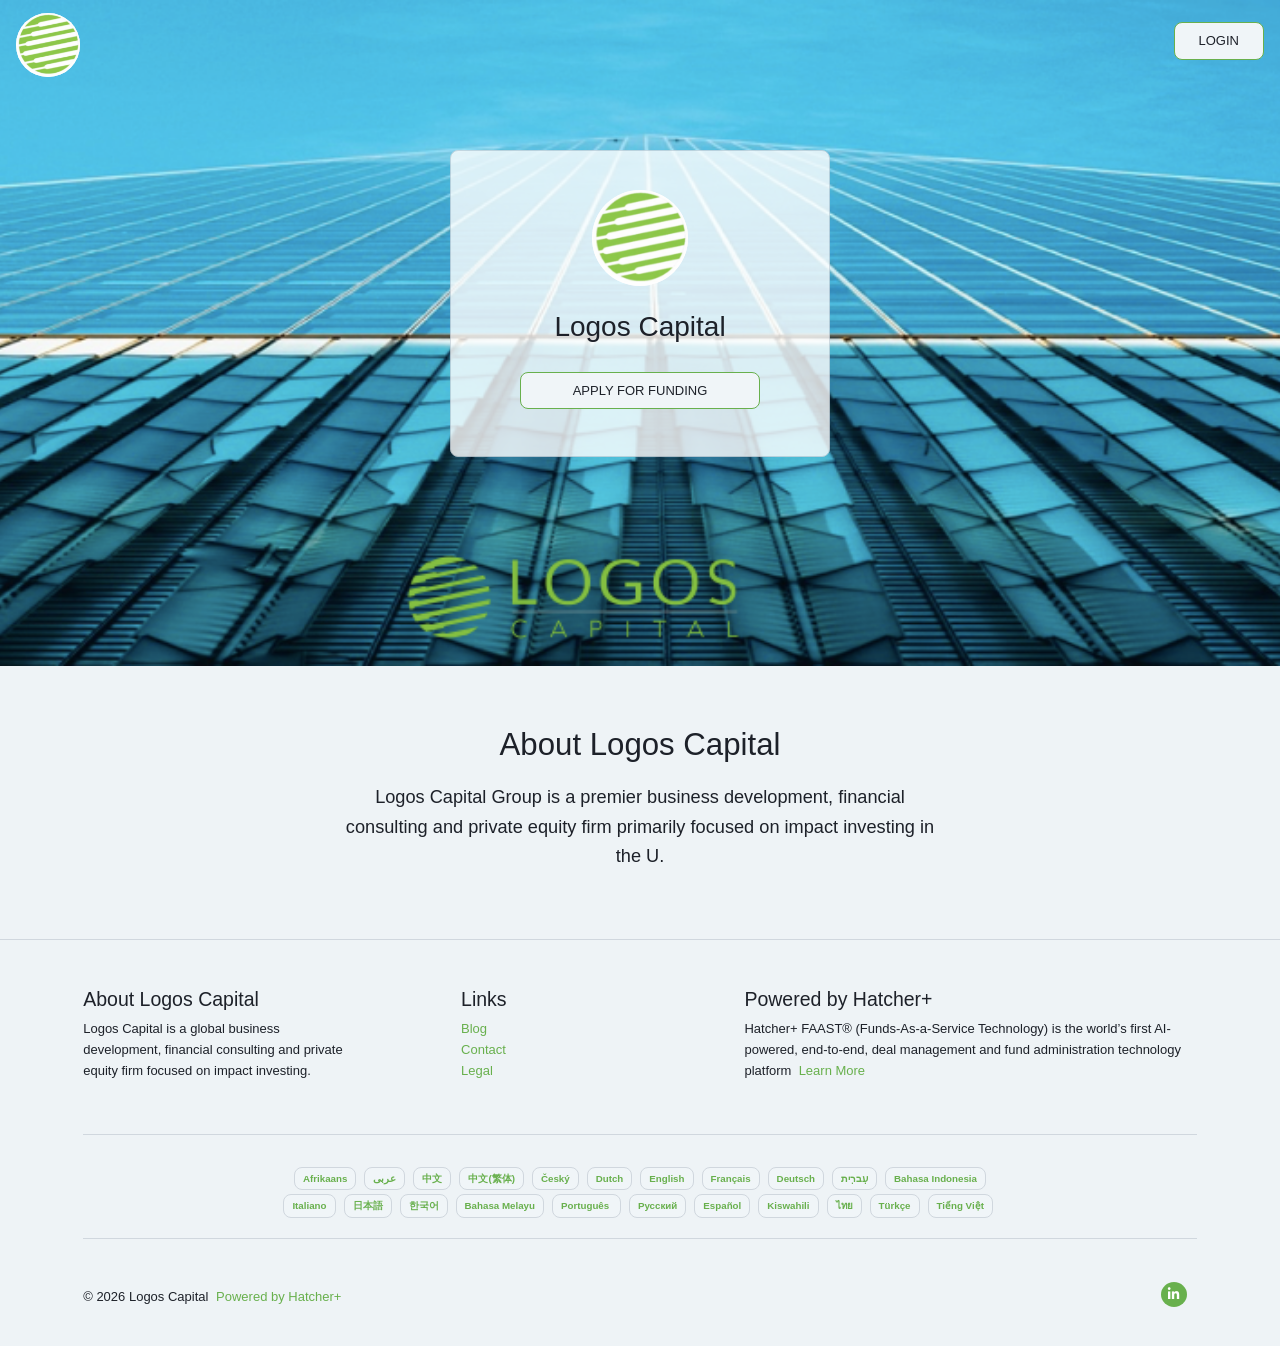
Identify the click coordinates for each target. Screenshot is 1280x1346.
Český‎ (555, 1178)
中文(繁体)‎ (491, 1178)
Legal (477, 1070)
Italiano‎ (309, 1205)
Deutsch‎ (796, 1178)
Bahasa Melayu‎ (500, 1205)
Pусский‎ (657, 1205)
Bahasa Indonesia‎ (935, 1178)
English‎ (666, 1178)
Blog (474, 1028)
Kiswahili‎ (788, 1205)
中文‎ (432, 1178)
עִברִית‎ (854, 1178)
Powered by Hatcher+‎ (278, 1296)
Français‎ (731, 1178)
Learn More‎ (832, 1070)
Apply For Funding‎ (640, 390)
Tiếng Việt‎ (960, 1205)
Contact (483, 1049)
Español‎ (722, 1205)
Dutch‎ (610, 1178)
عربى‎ (384, 1178)
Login (1219, 40)
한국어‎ (424, 1205)
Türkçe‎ (895, 1205)
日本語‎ (368, 1205)
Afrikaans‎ (325, 1178)
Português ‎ (586, 1205)
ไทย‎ (844, 1205)
